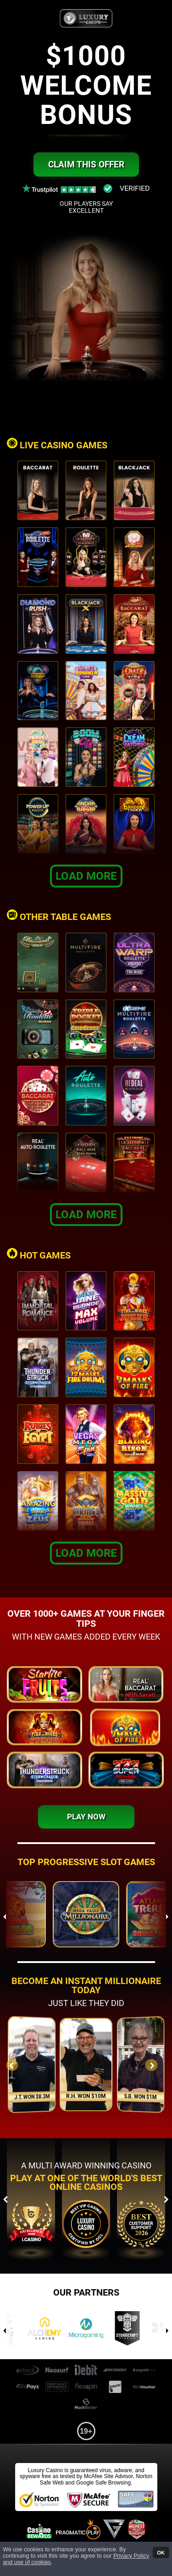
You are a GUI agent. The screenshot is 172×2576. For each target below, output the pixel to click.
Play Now (86, 1816)
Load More (86, 876)
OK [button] (161, 2552)
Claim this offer (86, 164)
